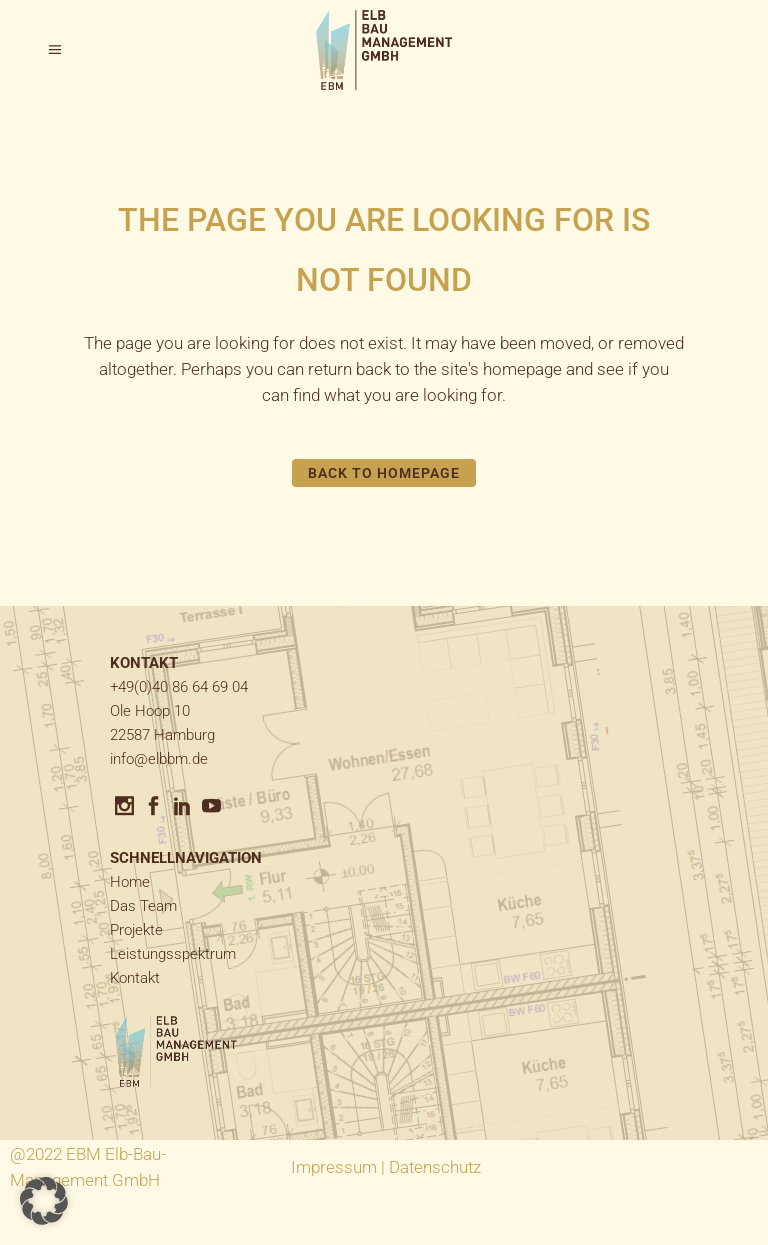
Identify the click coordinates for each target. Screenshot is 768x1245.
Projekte (136, 930)
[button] (44, 1201)
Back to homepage (384, 473)
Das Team (143, 906)
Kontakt (135, 978)
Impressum (334, 1167)
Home (130, 882)
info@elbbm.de (159, 759)
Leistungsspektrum (173, 954)
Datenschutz (435, 1167)
